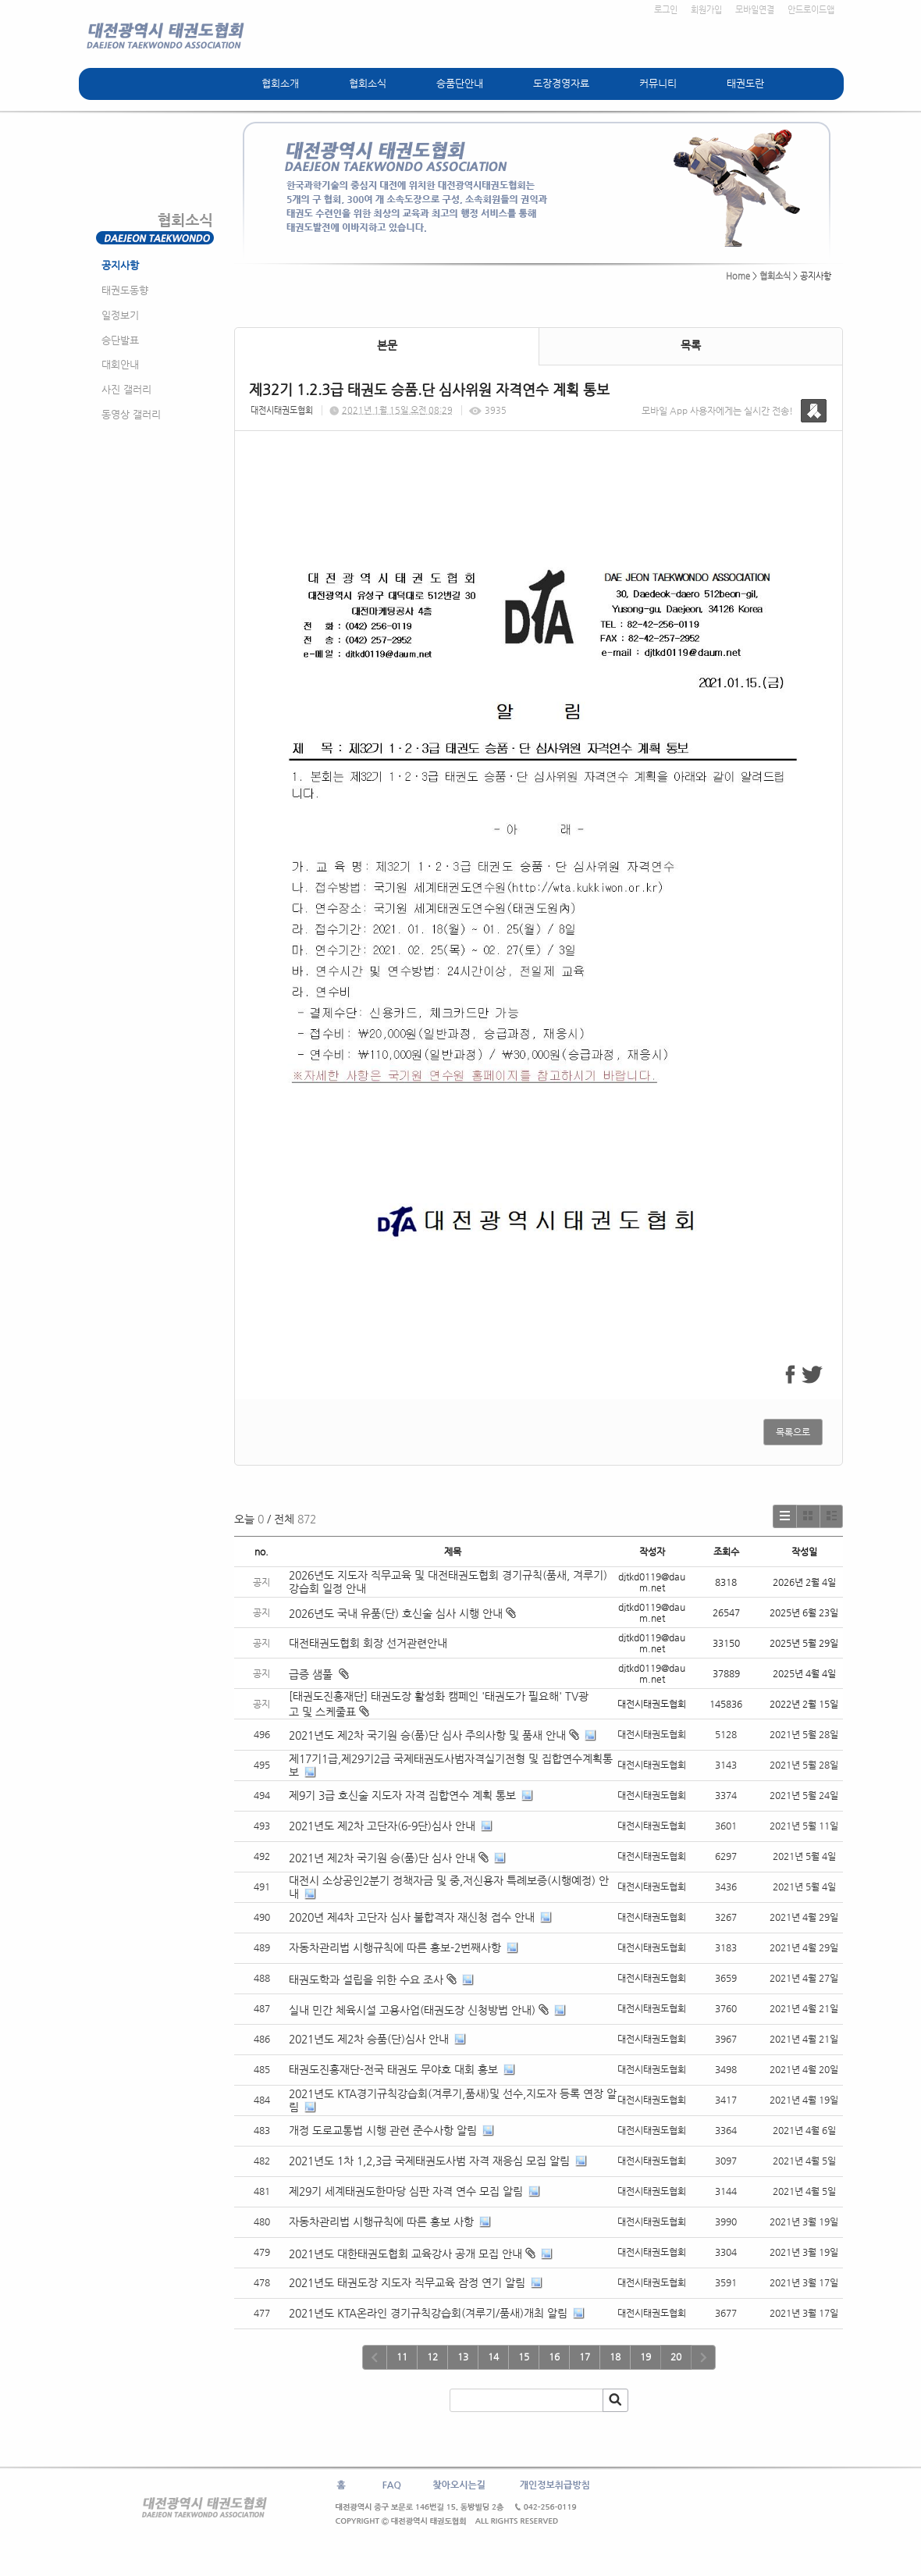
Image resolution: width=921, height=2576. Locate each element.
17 (584, 2356)
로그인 (665, 10)
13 (462, 2356)
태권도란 (745, 83)
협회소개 (280, 83)
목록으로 (793, 1432)
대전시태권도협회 (282, 410)
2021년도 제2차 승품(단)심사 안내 (369, 2039)
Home (738, 276)
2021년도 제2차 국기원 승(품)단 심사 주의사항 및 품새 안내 (427, 1735)
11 (401, 2356)
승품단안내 (459, 83)
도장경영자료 (561, 83)
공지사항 (120, 265)
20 (675, 2356)
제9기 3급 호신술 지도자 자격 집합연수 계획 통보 (402, 1795)
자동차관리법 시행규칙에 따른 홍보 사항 (381, 2221)
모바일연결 (754, 10)
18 (615, 2356)
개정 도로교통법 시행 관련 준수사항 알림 (383, 2130)
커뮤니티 (658, 83)
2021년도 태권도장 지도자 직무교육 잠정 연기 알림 (407, 2282)
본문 (387, 345)
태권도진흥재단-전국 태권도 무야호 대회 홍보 (393, 2069)
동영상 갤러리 (131, 414)
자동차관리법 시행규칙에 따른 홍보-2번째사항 (395, 1947)
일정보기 (120, 315)
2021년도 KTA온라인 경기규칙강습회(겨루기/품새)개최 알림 (428, 2313)
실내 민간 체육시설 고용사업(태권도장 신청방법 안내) (412, 2010)
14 (493, 2356)
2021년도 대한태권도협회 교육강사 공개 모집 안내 (405, 2253)
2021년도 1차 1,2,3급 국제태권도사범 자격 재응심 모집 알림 (429, 2160)
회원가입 (706, 10)
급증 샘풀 (319, 1674)
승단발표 (120, 340)
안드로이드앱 (811, 10)
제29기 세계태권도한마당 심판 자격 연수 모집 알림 (406, 2191)
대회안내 (120, 364)
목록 (691, 345)
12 (432, 2356)
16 (554, 2356)
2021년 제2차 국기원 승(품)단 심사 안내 (382, 1857)
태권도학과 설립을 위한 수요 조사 (366, 1979)
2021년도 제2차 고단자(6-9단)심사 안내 (382, 1825)
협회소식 (367, 83)
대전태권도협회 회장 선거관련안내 (368, 1643)
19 (645, 2356)
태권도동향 (124, 290)
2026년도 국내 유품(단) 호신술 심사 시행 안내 (402, 1613)
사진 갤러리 (126, 389)
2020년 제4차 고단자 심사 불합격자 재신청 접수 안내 (412, 1917)
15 (523, 2356)
